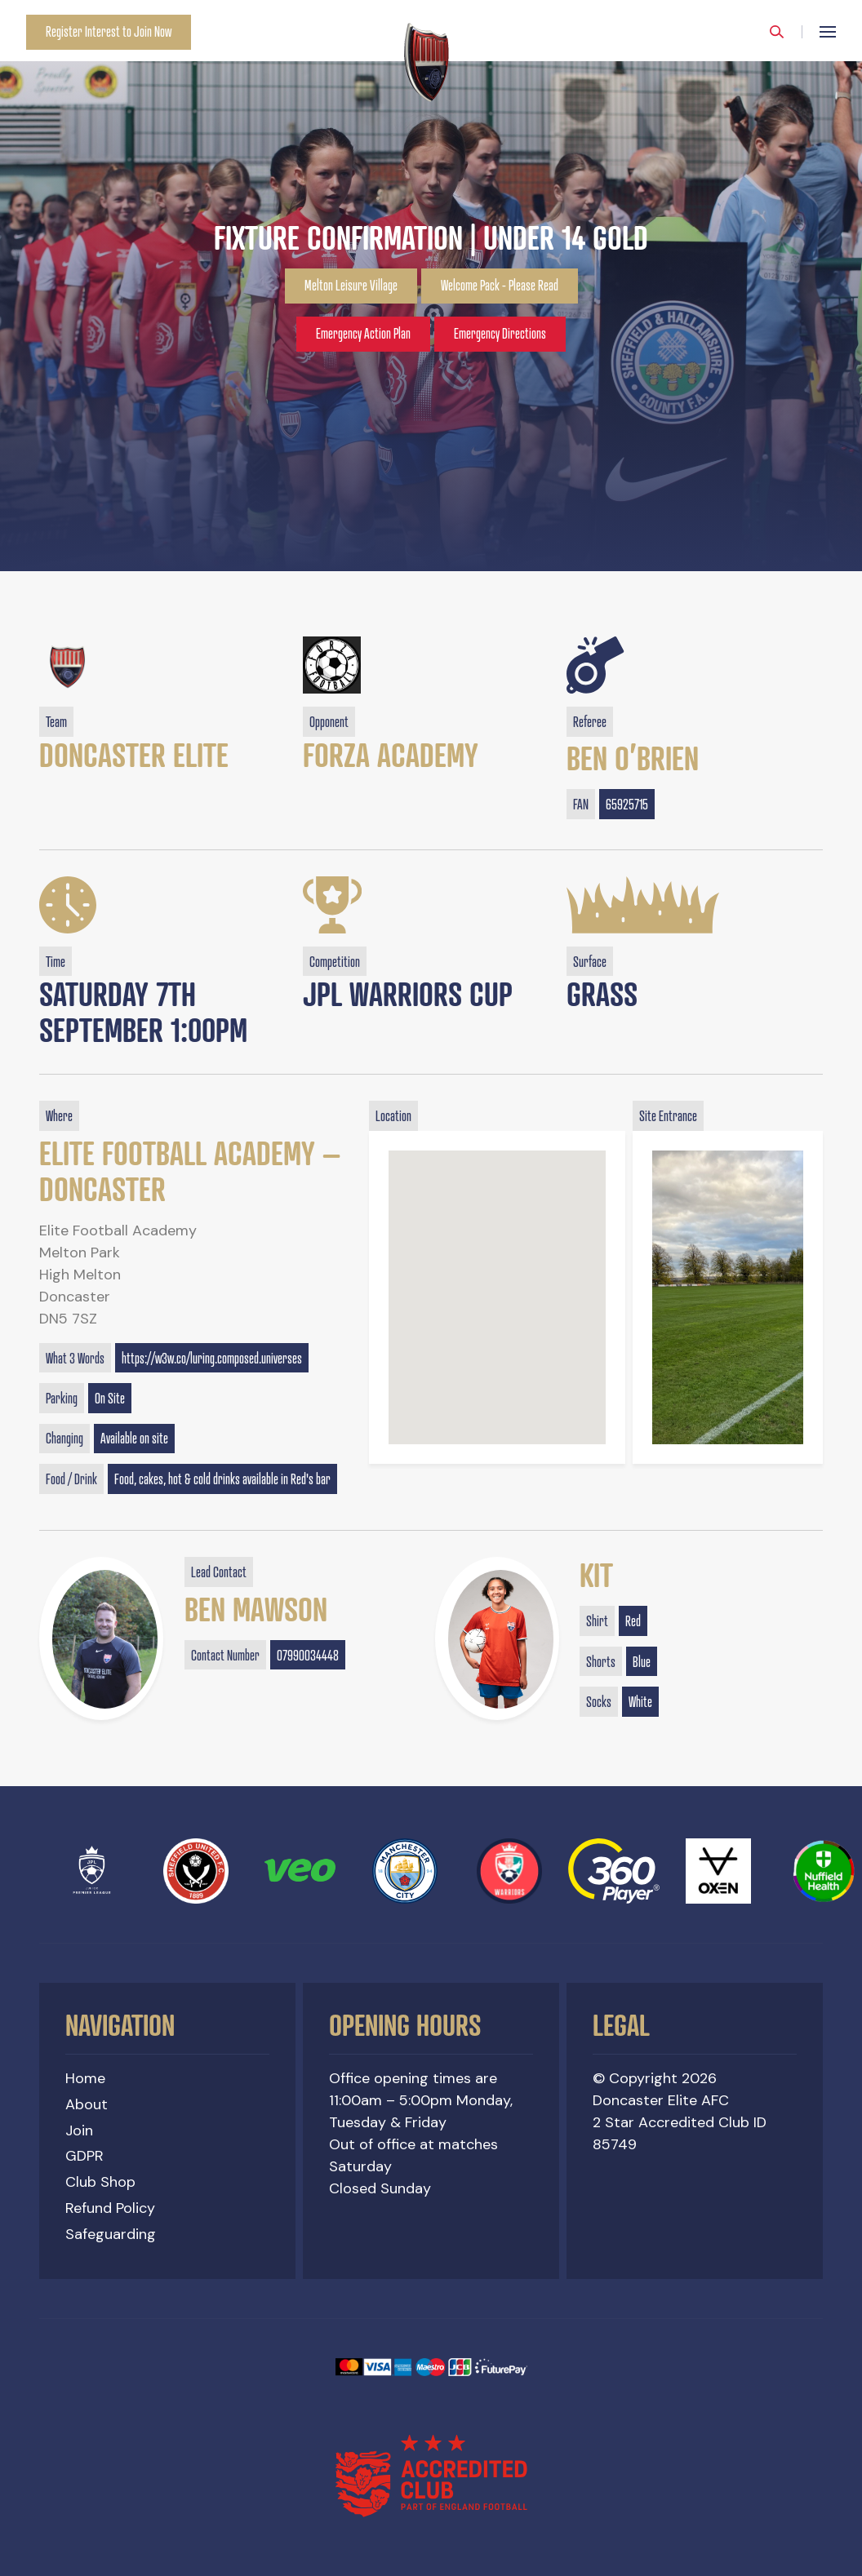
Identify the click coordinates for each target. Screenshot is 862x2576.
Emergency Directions (500, 334)
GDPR (84, 2156)
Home (85, 2078)
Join (79, 2130)
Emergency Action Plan (363, 334)
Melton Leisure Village (351, 286)
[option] (431, 285)
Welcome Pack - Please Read (499, 286)
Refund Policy (110, 2208)
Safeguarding (110, 2234)
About (86, 2104)
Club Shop (100, 2182)
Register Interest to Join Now (108, 32)
